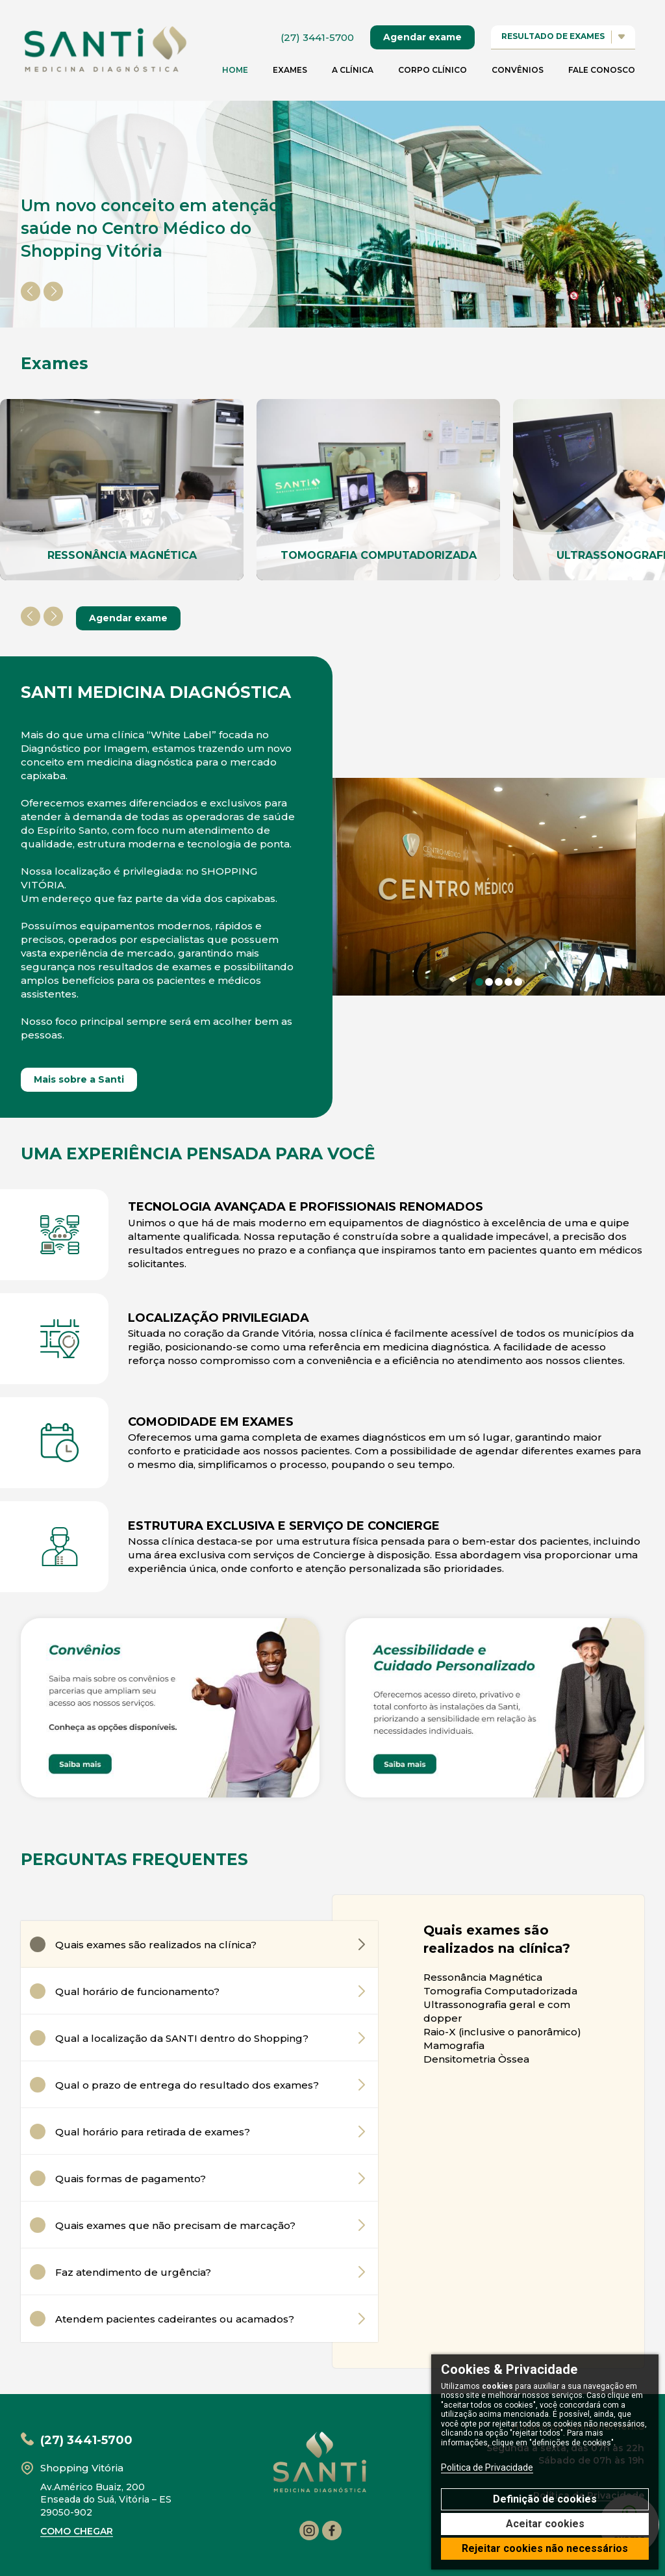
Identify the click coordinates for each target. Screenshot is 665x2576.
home (235, 70)
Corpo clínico (432, 70)
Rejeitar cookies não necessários (545, 2548)
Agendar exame (422, 37)
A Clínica (352, 70)
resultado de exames (563, 37)
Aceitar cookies (545, 2524)
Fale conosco (601, 70)
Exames (290, 70)
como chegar (76, 2531)
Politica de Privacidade (487, 2467)
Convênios (518, 70)
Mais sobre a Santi (79, 1079)
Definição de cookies (545, 2499)
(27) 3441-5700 (317, 37)
